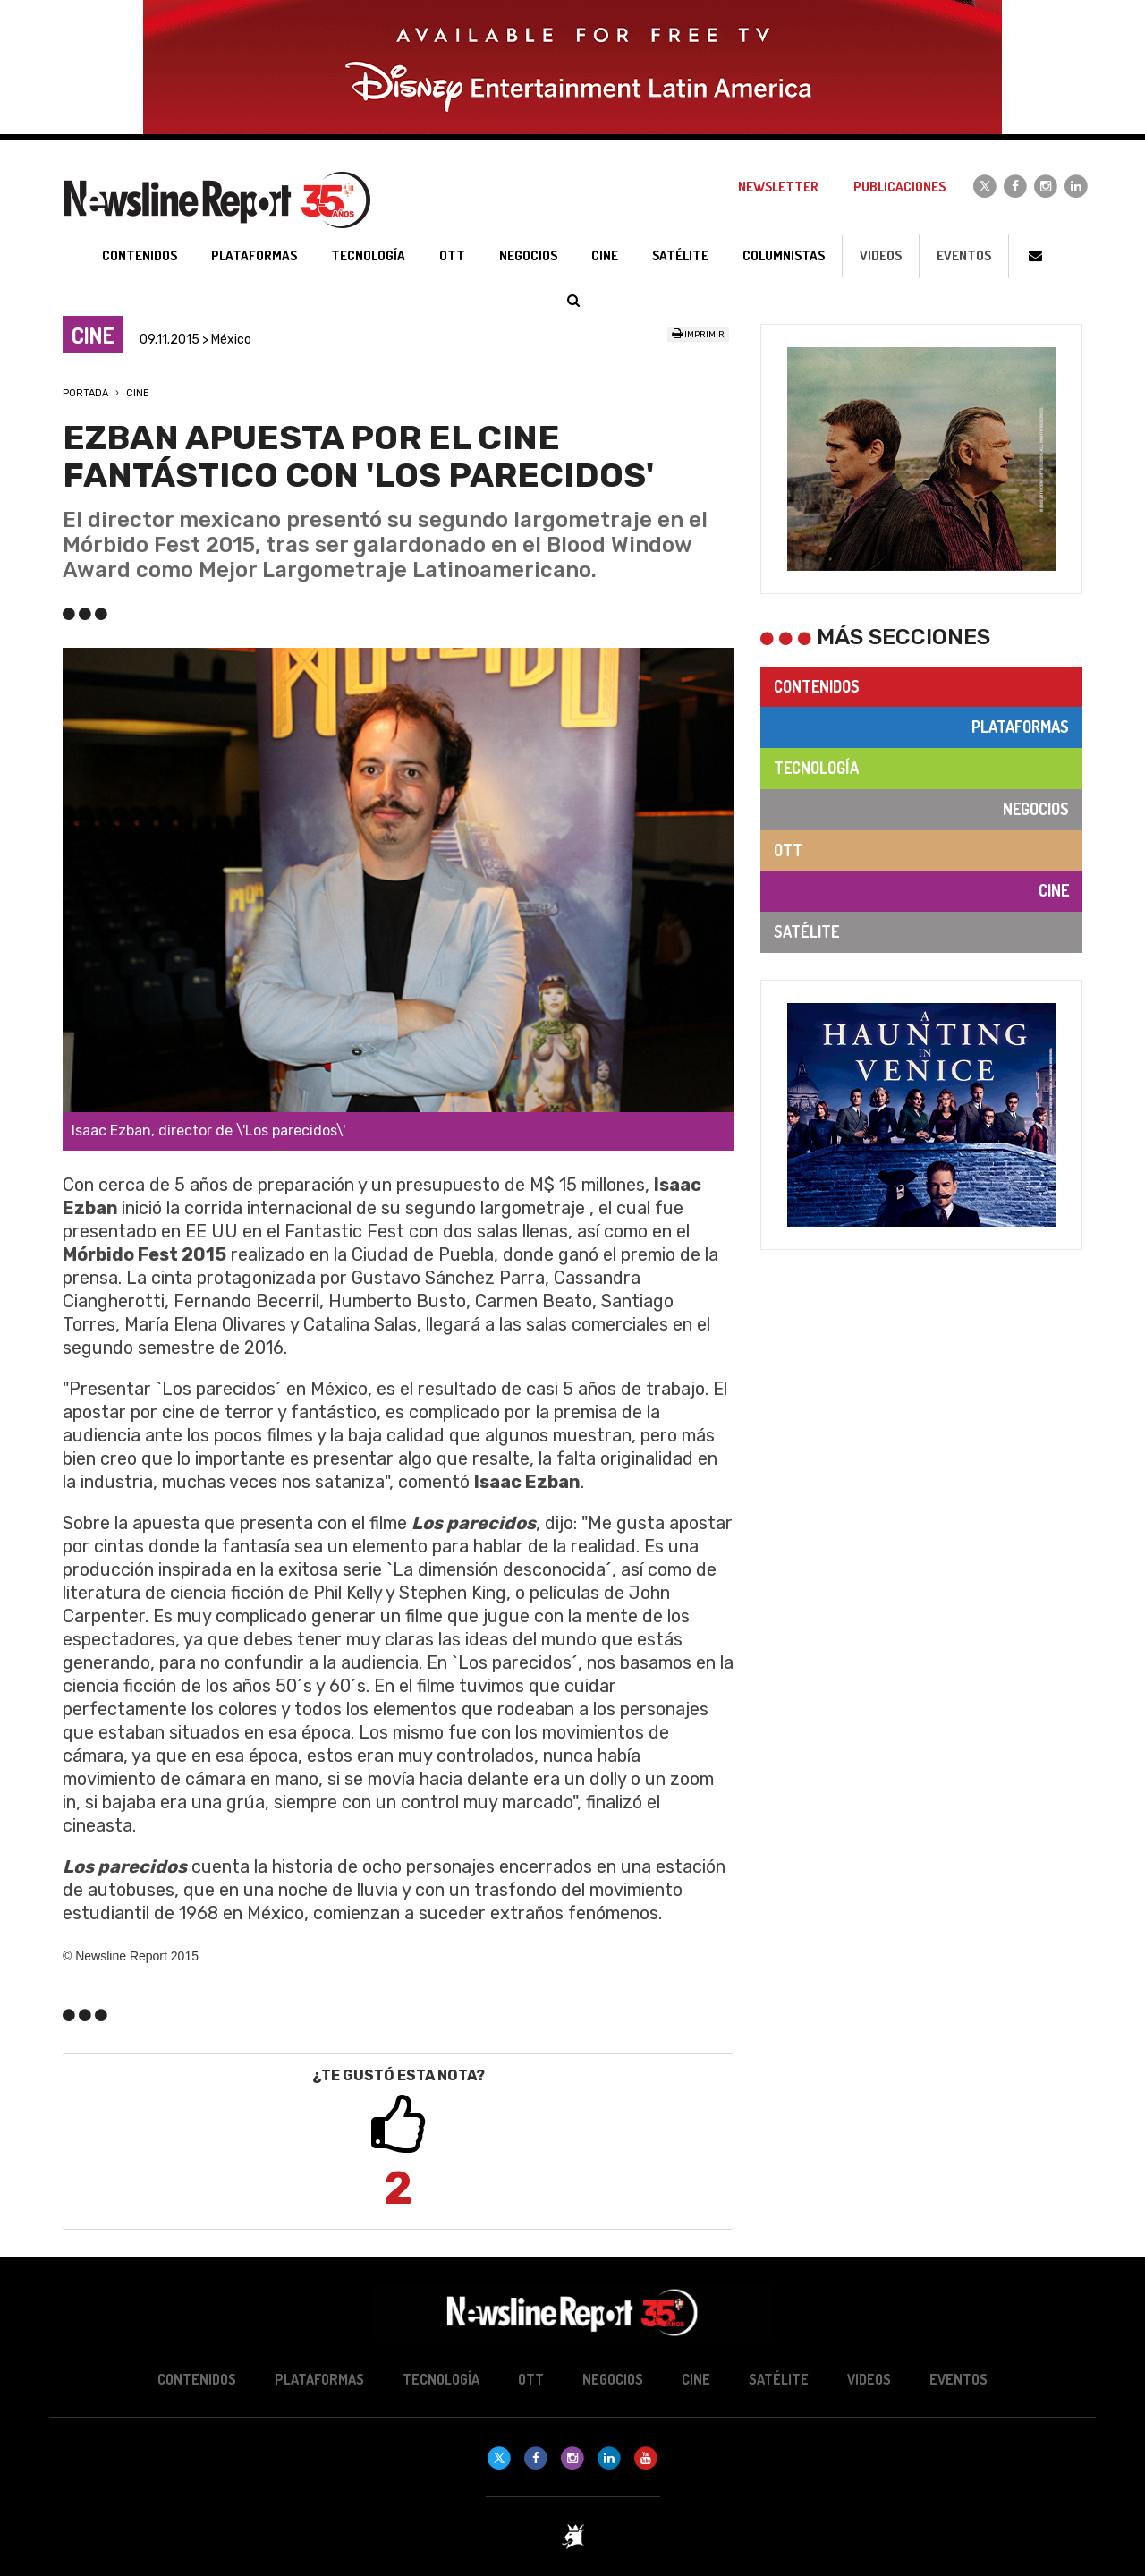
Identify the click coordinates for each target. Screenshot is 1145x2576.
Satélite (806, 931)
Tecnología (816, 768)
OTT (788, 850)
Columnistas (783, 255)
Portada (85, 393)
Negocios (1036, 809)
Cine (137, 393)
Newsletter (778, 186)
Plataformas (1020, 726)
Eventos (964, 255)
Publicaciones (899, 186)
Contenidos (817, 686)
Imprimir (698, 334)
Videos (881, 255)
